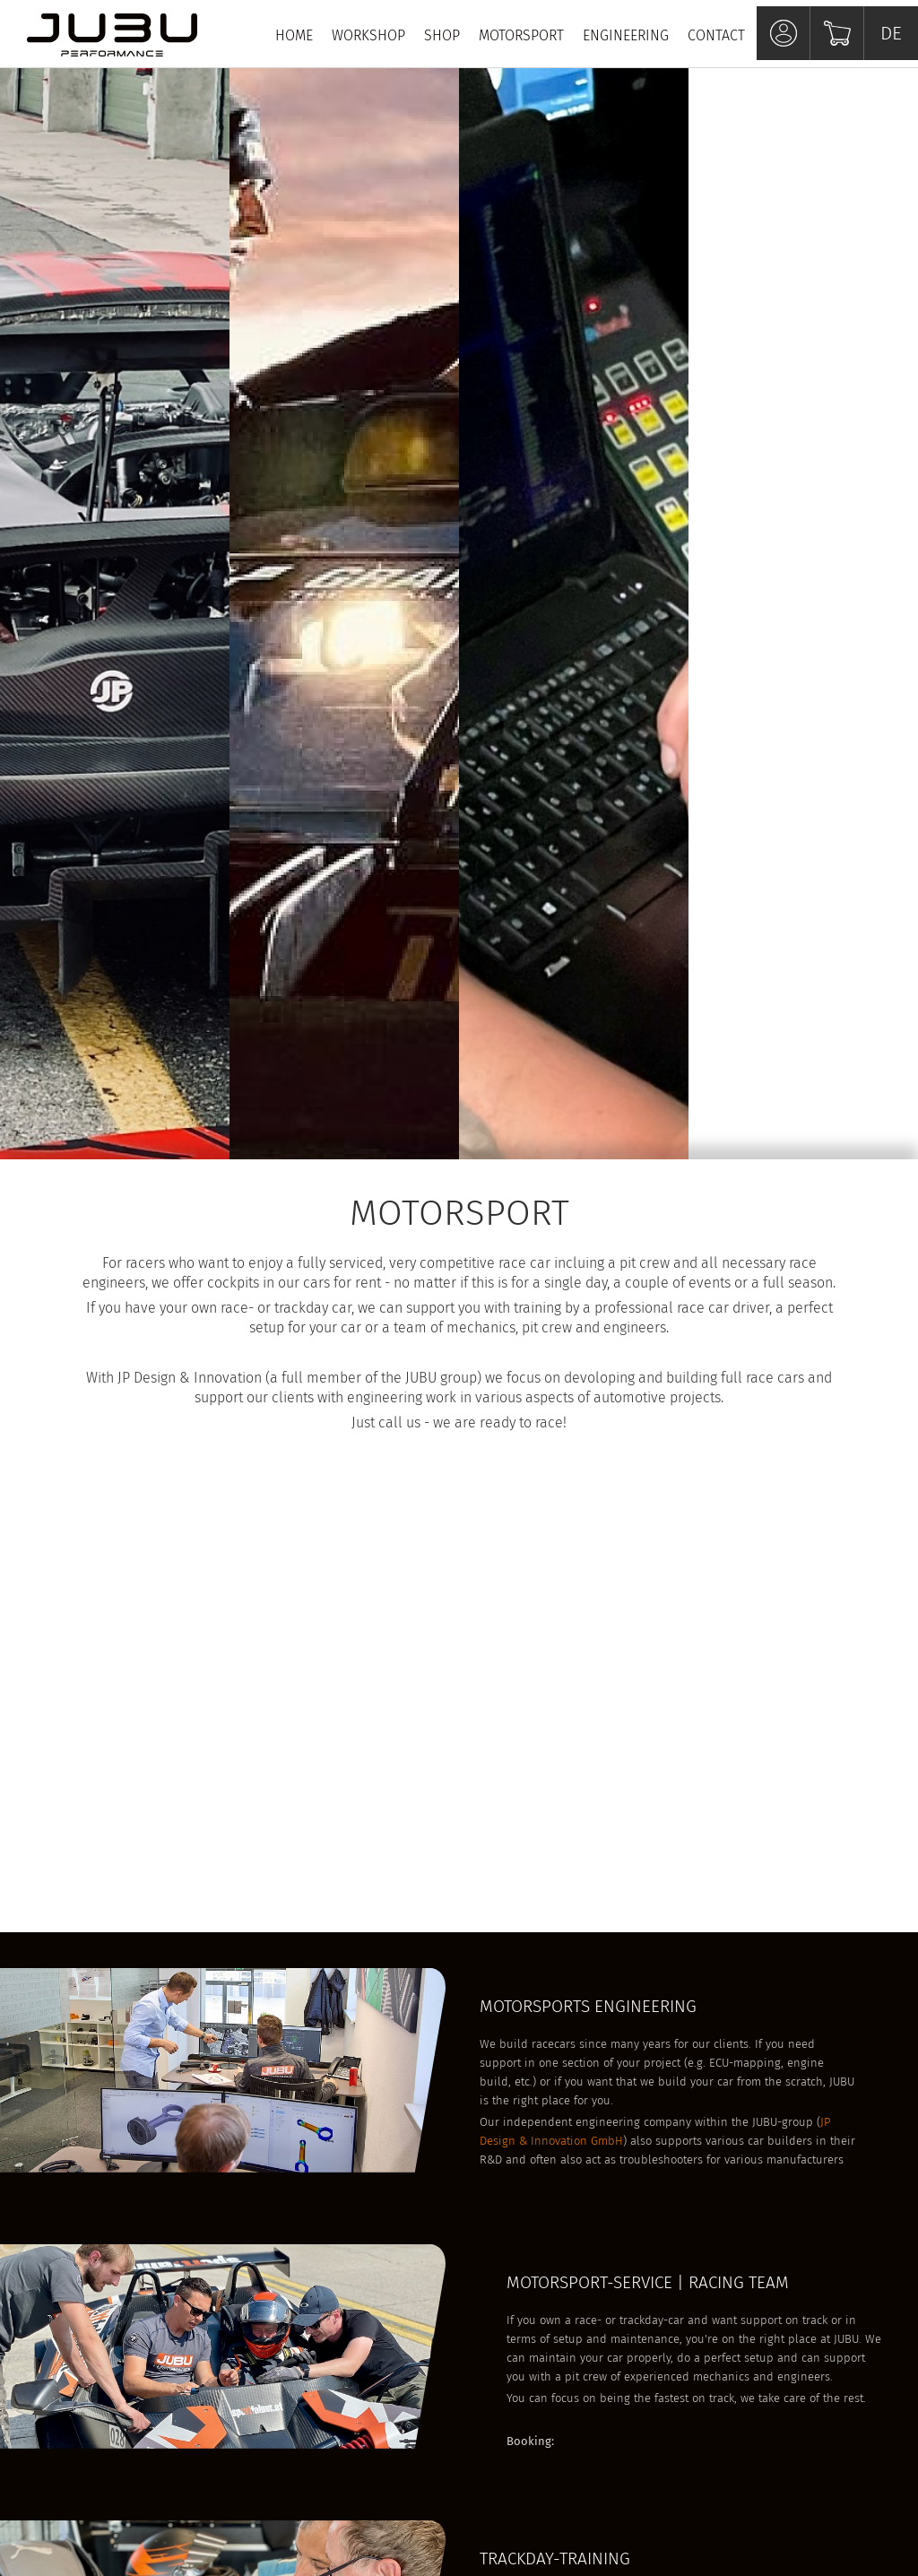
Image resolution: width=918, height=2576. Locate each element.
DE (891, 33)
